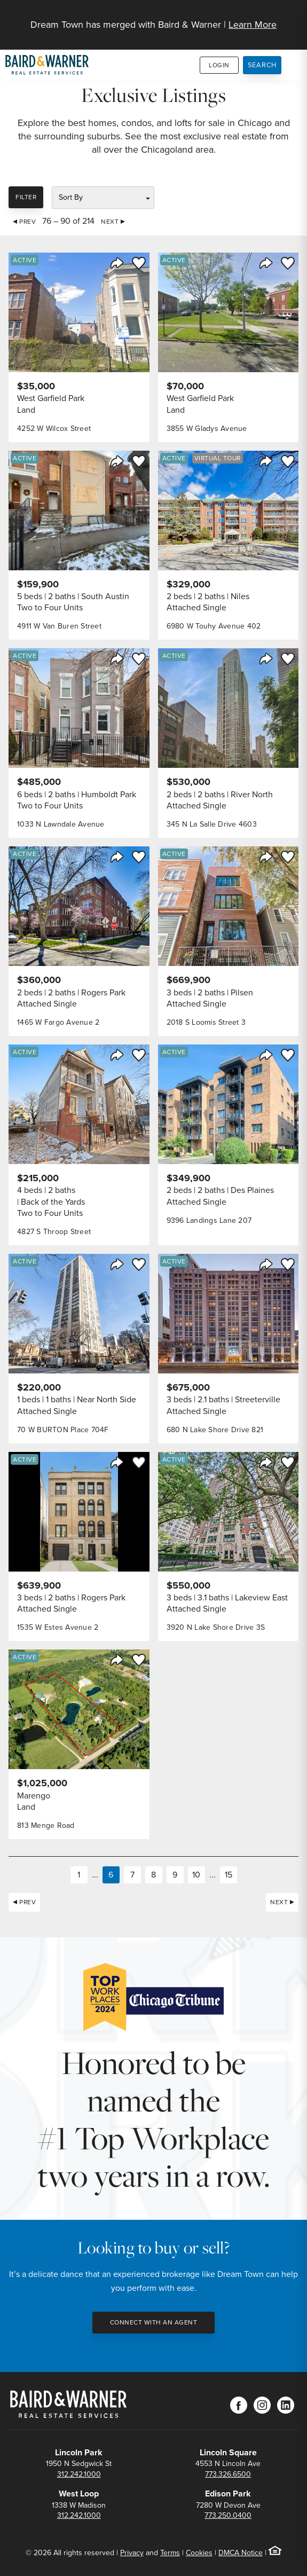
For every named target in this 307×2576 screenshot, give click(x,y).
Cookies (199, 2552)
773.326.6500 (228, 2474)
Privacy (132, 2552)
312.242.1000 (79, 2474)
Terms (170, 2552)
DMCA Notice (240, 2552)
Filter (25, 197)
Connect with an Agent (154, 2322)
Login (219, 65)
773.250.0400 (227, 2515)
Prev (27, 221)
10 (196, 1874)
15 (228, 1874)
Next (110, 221)
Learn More (253, 25)
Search (262, 65)
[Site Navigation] (292, 19)
